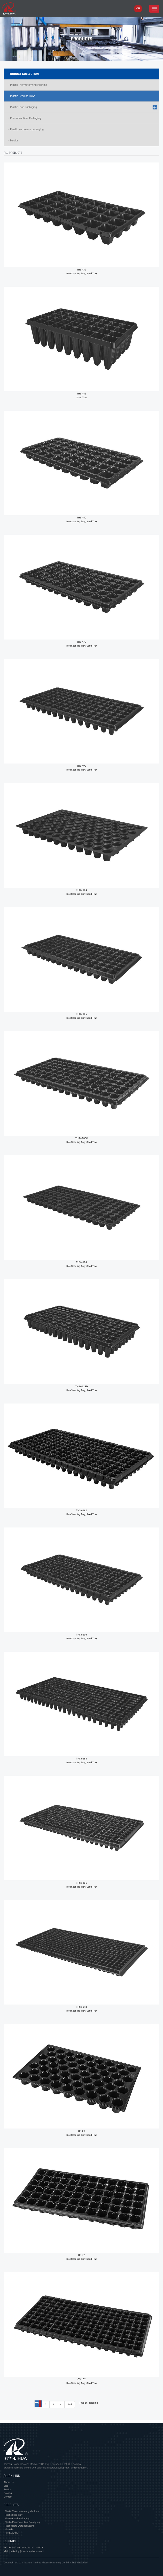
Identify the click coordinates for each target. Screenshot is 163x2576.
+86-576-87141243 (20, 2547)
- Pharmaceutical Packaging (24, 118)
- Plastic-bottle (11, 2533)
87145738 (37, 2547)
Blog (6, 2486)
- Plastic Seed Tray (13, 2515)
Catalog (8, 2493)
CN (138, 8)
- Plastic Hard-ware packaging (26, 129)
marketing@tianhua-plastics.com (26, 2551)
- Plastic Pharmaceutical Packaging (22, 2522)
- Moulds (13, 140)
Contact (8, 2497)
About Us (9, 2482)
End (70, 2404)
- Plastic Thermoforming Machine (27, 85)
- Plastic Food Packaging (22, 107)
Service (7, 2489)
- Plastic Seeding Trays (21, 96)
